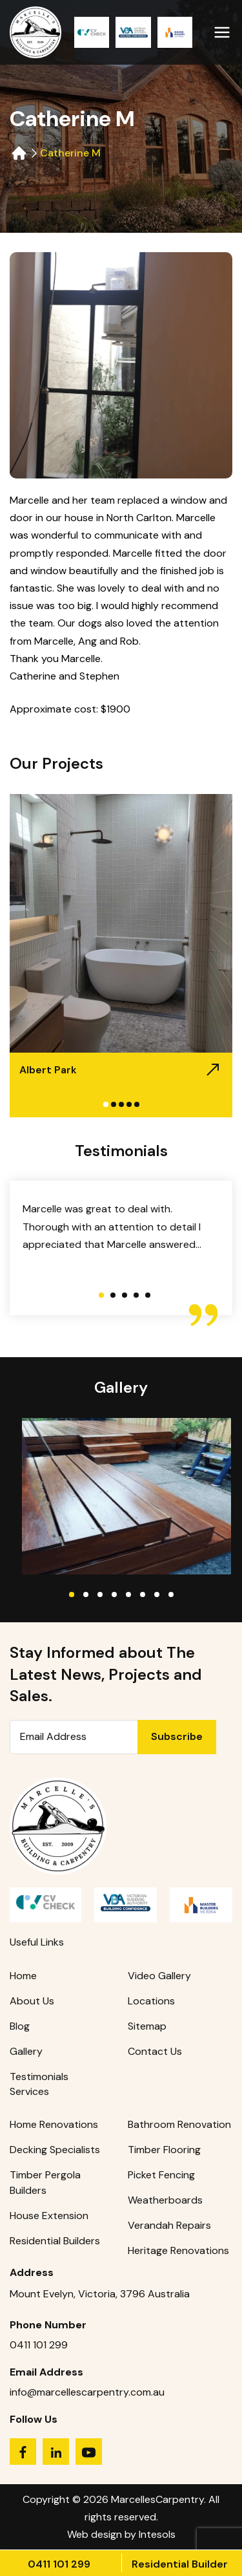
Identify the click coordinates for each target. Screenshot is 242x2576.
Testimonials (39, 2076)
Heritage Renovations (178, 2250)
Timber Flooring (164, 2149)
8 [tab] (171, 1594)
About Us (32, 2001)
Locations (151, 2001)
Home (23, 1975)
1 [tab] (105, 1104)
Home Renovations (54, 2124)
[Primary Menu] (222, 29)
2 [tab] (113, 1104)
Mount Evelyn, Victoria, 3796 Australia (100, 2294)
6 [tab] (142, 1594)
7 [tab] (156, 1594)
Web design (94, 2534)
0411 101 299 (59, 2564)
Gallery (26, 2051)
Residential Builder (180, 2564)
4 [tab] (129, 1104)
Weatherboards (165, 2200)
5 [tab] (136, 1104)
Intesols (157, 2534)
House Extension (49, 2215)
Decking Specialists (55, 2149)
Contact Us (155, 2051)
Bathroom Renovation (179, 2124)
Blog (20, 2026)
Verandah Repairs (169, 2225)
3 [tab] (121, 1104)
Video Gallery (159, 1975)
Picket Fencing (161, 2175)
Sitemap (147, 2026)
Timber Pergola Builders (45, 2182)
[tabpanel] (121, 955)
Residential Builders (55, 2241)
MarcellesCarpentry (157, 2499)
